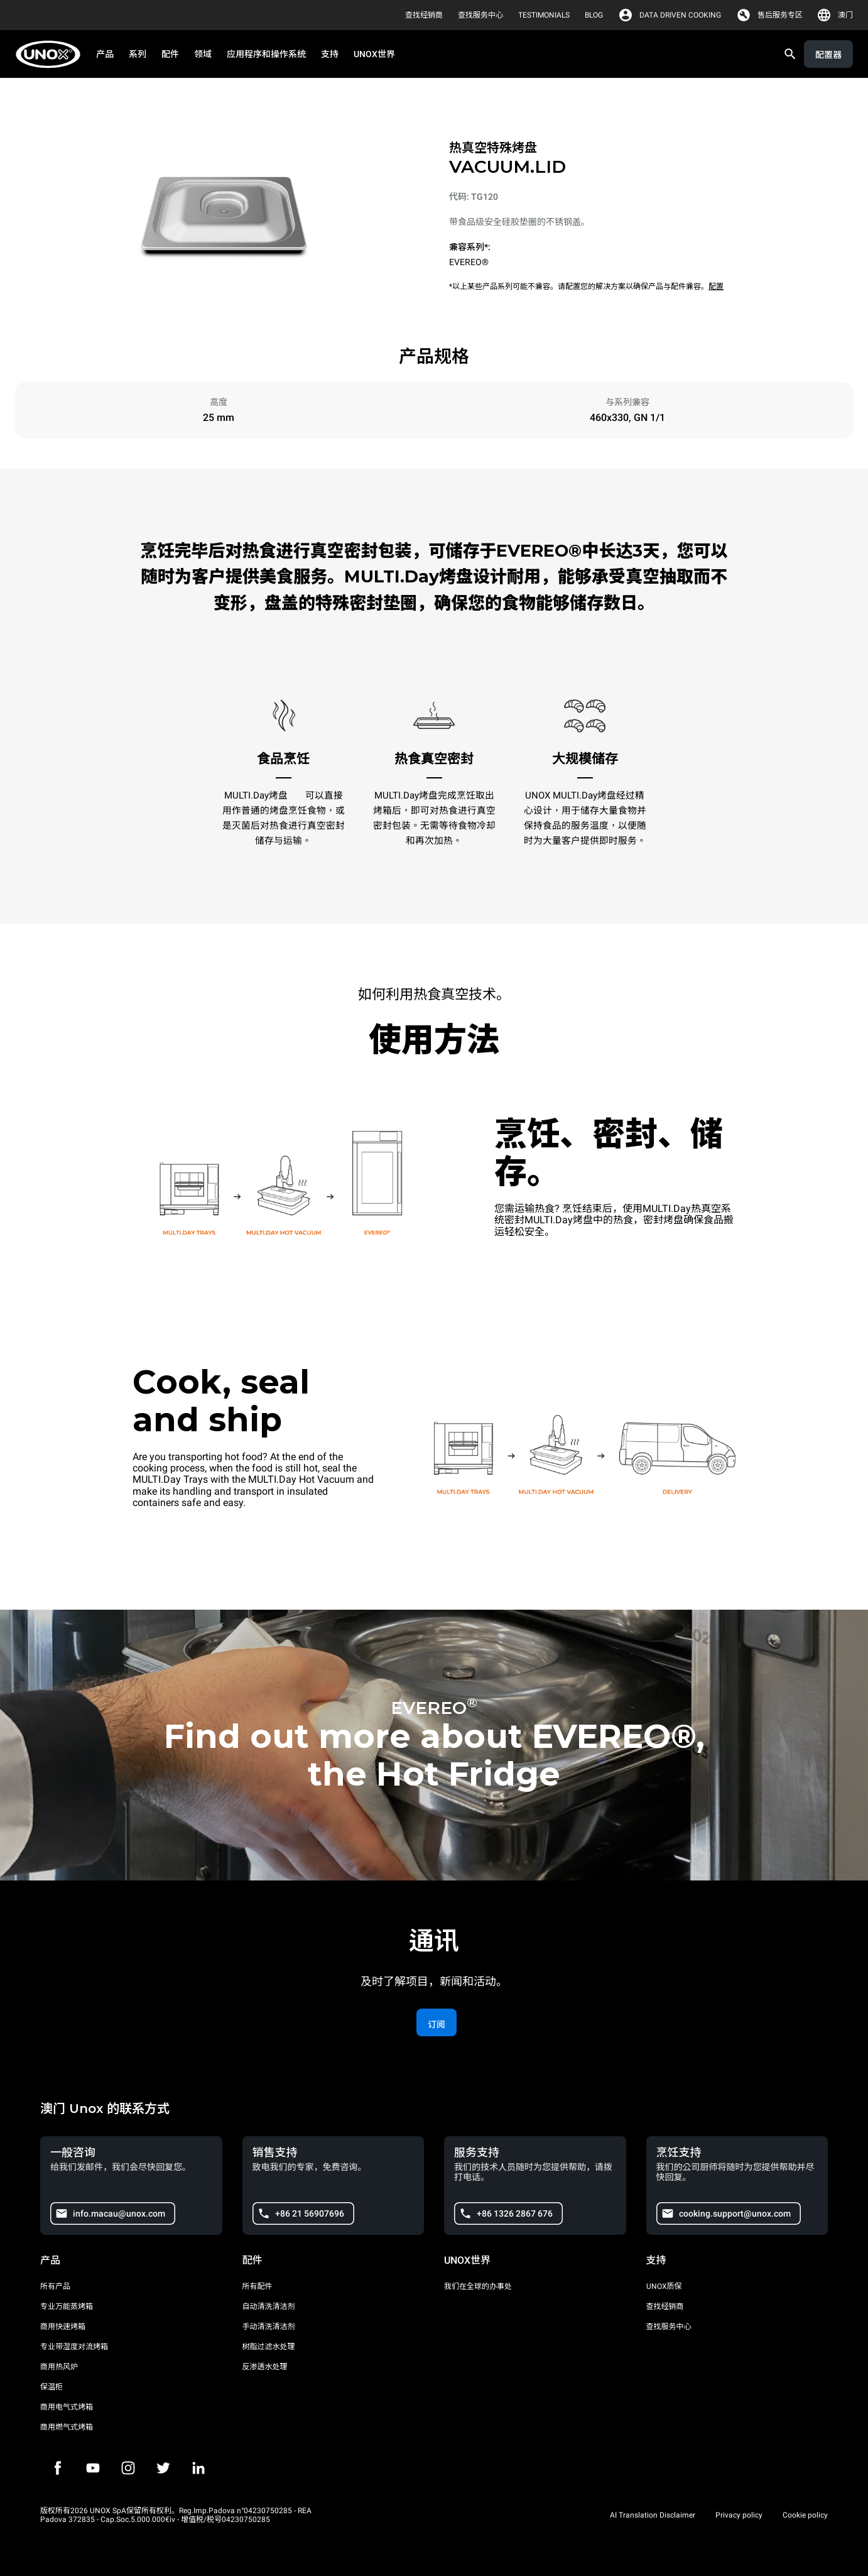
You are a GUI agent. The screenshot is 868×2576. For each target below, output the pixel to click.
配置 (716, 286)
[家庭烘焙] (52, 54)
